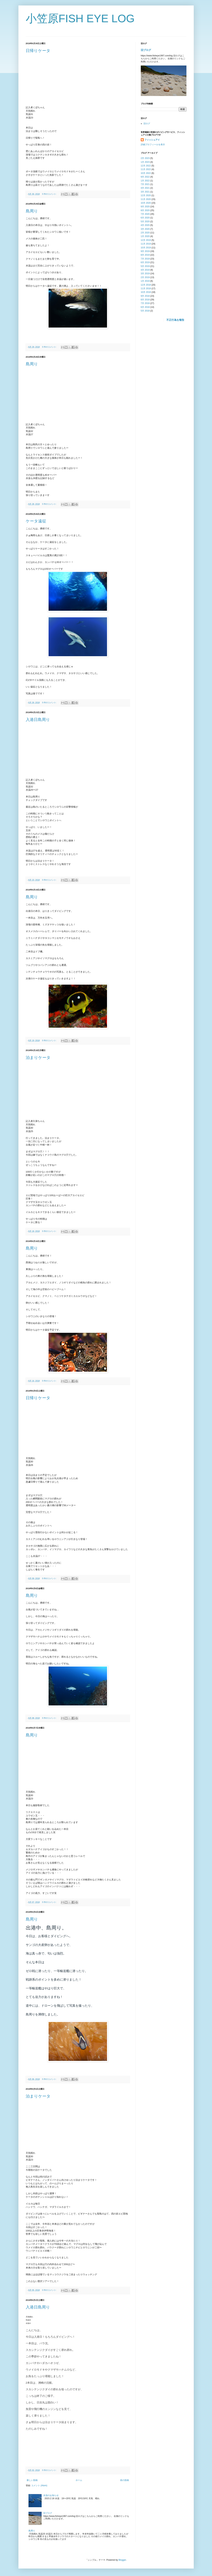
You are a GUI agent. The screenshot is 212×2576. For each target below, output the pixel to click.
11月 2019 (146, 244)
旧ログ (147, 123)
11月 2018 (146, 288)
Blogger (122, 2560)
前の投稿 (124, 2480)
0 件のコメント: (49, 194)
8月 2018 (145, 299)
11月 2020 (146, 199)
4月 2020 (145, 225)
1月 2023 (145, 162)
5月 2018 (145, 310)
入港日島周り (38, 719)
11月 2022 (146, 169)
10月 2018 (146, 292)
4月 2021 (145, 188)
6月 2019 (145, 262)
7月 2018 (145, 303)
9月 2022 (145, 177)
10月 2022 (146, 173)
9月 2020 (145, 206)
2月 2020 (145, 232)
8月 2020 (145, 210)
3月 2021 (145, 192)
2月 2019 (145, 277)
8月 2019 (145, 255)
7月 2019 (145, 258)
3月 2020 (145, 229)
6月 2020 (145, 217)
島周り (32, 211)
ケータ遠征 (36, 521)
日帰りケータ (38, 50)
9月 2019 (145, 251)
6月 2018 (145, 307)
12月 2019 (146, 240)
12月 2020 (146, 195)
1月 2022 (145, 180)
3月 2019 (145, 273)
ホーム (79, 2480)
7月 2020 (145, 214)
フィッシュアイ (152, 139)
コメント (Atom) (39, 2485)
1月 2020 (145, 236)
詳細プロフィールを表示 (153, 144)
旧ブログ (47, 2513)
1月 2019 (145, 281)
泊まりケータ (38, 1057)
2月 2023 (145, 158)
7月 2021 (145, 184)
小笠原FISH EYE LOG (80, 18)
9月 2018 (145, 296)
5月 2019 (145, 266)
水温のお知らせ (51, 2495)
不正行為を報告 (175, 319)
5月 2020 (145, 221)
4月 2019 (145, 270)
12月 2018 (146, 285)
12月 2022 (146, 165)
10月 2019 (146, 247)
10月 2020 (146, 203)
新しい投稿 (32, 2480)
